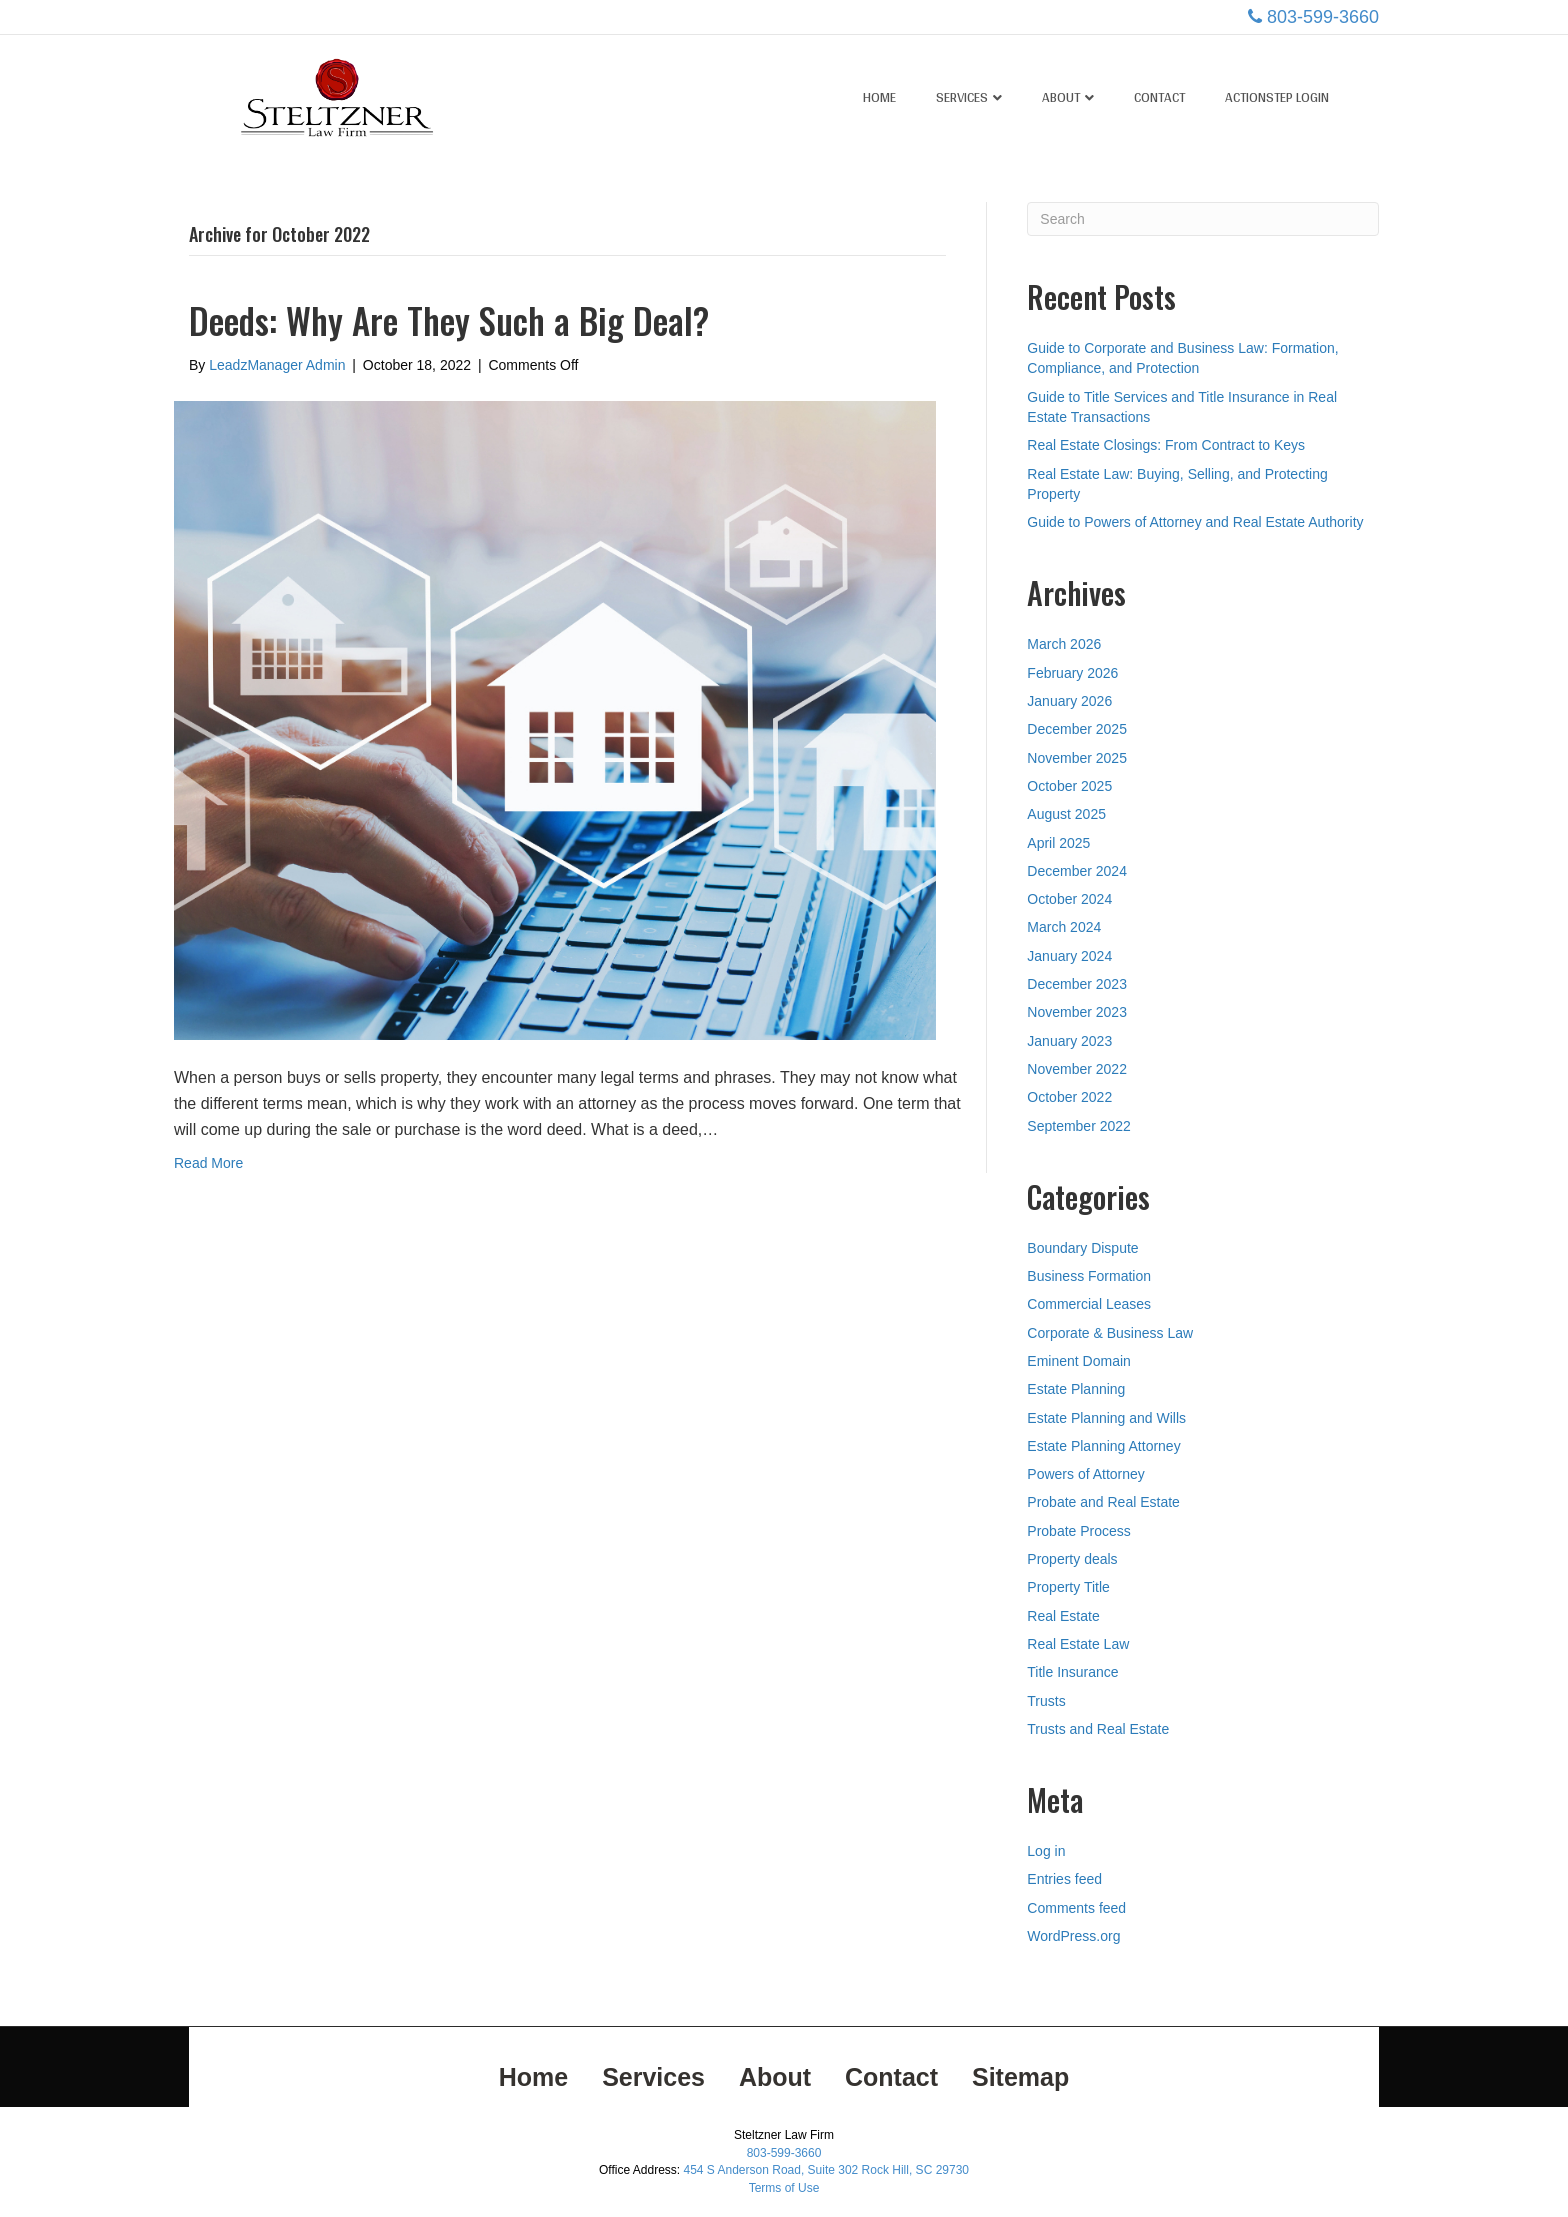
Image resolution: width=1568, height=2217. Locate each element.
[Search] (1203, 219)
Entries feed (1064, 1879)
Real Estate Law (1078, 1644)
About (1061, 97)
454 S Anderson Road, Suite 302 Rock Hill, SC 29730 (826, 2170)
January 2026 (1069, 701)
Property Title (1068, 1587)
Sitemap (1020, 2077)
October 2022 (1069, 1097)
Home (879, 97)
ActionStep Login (1277, 97)
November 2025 (1077, 758)
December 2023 (1077, 984)
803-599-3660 (1323, 17)
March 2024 (1064, 927)
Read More (208, 1163)
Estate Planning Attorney (1103, 1446)
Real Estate (1063, 1616)
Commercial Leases (1089, 1304)
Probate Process (1079, 1531)
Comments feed (1076, 1908)
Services (962, 97)
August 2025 (1066, 814)
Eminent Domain (1079, 1361)
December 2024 (1077, 871)
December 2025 (1077, 729)
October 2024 (1069, 899)
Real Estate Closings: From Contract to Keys (1166, 445)
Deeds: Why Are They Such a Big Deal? (449, 320)
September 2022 (1079, 1126)
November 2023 (1077, 1012)
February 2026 (1072, 673)
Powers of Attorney (1086, 1474)
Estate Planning (1076, 1389)
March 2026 (1064, 644)
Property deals (1072, 1559)
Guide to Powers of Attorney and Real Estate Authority (1195, 522)
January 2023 (1069, 1041)
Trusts (1046, 1701)
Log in (1046, 1851)
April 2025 (1058, 843)
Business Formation (1089, 1276)
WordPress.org (1073, 1936)
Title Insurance (1072, 1672)
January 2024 (1069, 956)
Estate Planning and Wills (1106, 1418)
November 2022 (1077, 1069)
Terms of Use (784, 2188)
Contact (1159, 97)
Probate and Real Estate (1103, 1502)
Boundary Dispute (1082, 1248)
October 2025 (1069, 786)
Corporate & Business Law (1110, 1333)
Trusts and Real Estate (1098, 1729)
